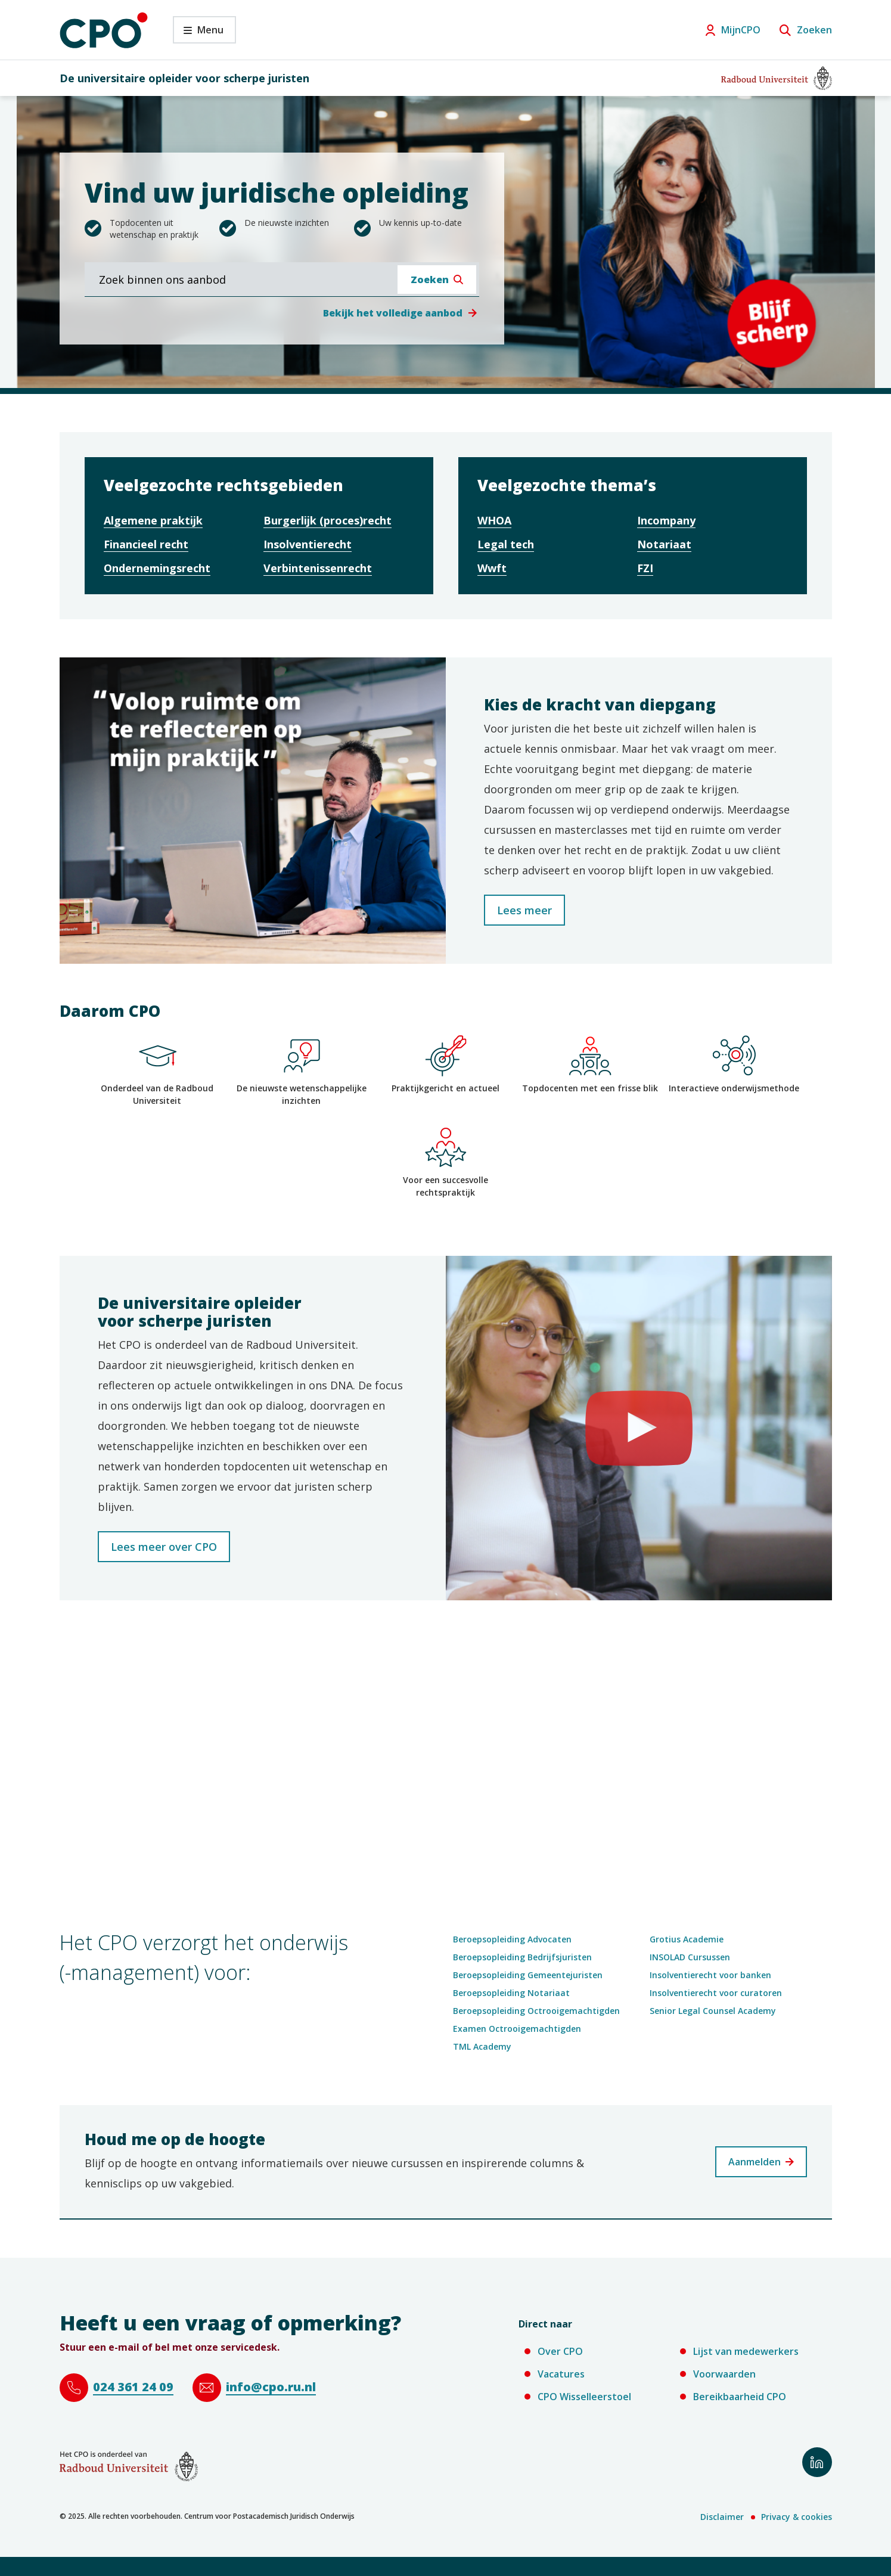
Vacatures (561, 2374)
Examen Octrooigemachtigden (517, 2028)
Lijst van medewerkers (746, 2351)
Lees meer (524, 910)
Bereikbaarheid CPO (739, 2396)
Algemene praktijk (153, 520)
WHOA (494, 520)
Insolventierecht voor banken (710, 1975)
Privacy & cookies (796, 2516)
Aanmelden (754, 2161)
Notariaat (664, 544)
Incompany (666, 520)
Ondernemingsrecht (157, 568)
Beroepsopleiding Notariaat (511, 1992)
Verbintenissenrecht (317, 568)
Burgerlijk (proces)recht (327, 520)
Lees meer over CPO (164, 1547)
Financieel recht (146, 544)
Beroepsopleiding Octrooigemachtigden (536, 2010)
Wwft (492, 568)
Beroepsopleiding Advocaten (512, 1939)
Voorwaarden (724, 2374)
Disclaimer (722, 2516)
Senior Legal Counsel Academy (713, 2010)
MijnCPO (740, 29)
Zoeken (814, 29)
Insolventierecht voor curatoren (716, 1992)
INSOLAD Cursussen (690, 1957)
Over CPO (560, 2351)
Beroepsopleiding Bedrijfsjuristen (522, 1957)
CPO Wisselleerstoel (584, 2396)
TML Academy (482, 2046)
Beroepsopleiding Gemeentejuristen (528, 1975)
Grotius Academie (687, 1939)
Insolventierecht (307, 544)
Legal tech (505, 544)
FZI (645, 568)
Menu (198, 33)
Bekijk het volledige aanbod (392, 312)
